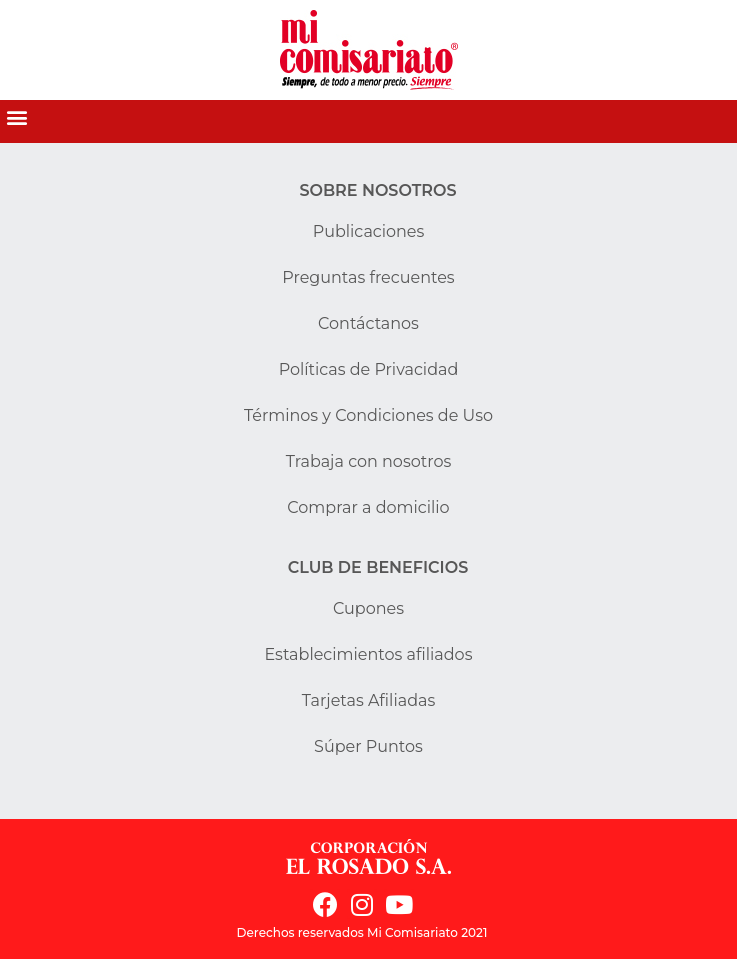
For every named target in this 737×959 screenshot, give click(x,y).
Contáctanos (368, 323)
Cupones (368, 608)
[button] (16, 116)
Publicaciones (369, 231)
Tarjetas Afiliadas (369, 700)
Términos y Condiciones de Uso (368, 415)
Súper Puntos (368, 746)
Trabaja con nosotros (369, 461)
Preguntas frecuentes (368, 277)
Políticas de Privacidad (369, 369)
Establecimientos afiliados (369, 654)
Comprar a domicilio (368, 507)
